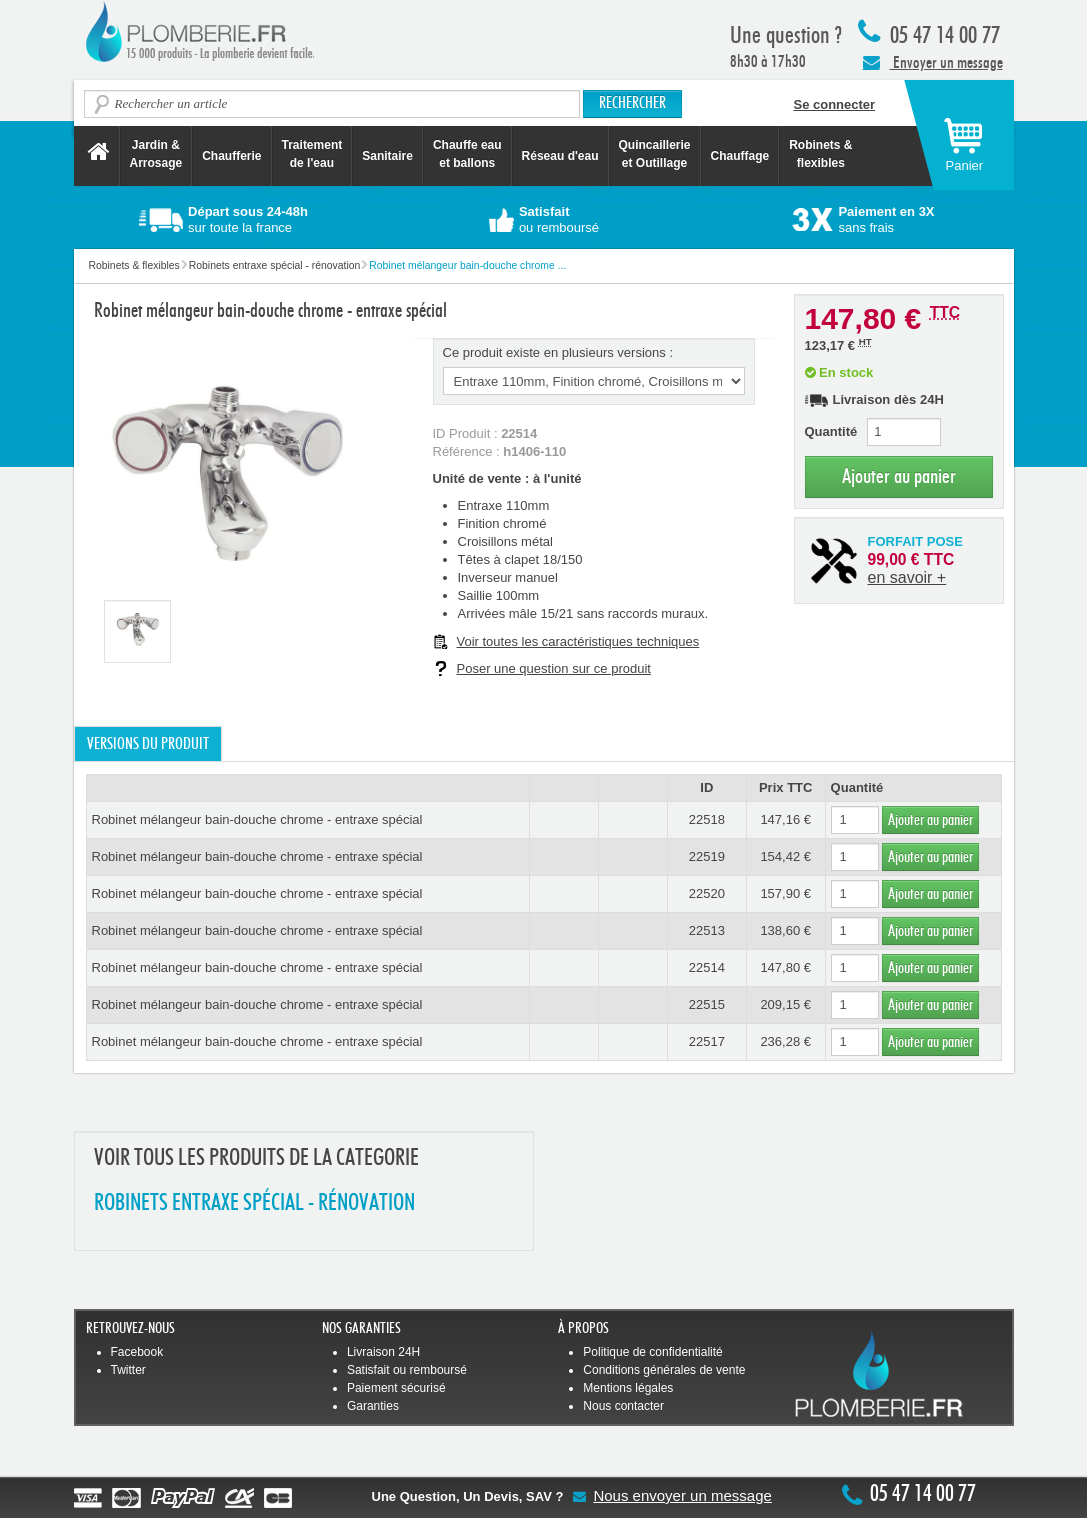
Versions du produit (148, 744)
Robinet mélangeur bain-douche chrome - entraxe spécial (257, 819)
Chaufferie (231, 156)
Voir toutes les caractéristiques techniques (578, 641)
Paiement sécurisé (396, 1388)
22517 (707, 1041)
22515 (707, 1004)
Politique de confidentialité (652, 1352)
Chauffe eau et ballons (467, 154)
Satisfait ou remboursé (407, 1370)
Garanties (373, 1406)
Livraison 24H (383, 1352)
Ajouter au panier (899, 476)
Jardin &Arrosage (156, 154)
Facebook (137, 1352)
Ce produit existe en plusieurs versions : (558, 352)
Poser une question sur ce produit (554, 668)
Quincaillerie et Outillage (655, 154)
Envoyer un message (933, 62)
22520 (707, 893)
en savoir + (907, 577)
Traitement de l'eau (312, 154)
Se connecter (835, 104)
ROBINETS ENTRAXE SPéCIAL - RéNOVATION (254, 1203)
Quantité (831, 431)
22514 (707, 967)
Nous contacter (623, 1406)
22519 (707, 856)
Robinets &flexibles (820, 154)
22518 (707, 819)
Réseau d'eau (560, 156)
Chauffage (740, 156)
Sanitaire (387, 156)
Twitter (128, 1370)
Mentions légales (628, 1388)
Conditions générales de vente (664, 1370)
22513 (707, 930)
